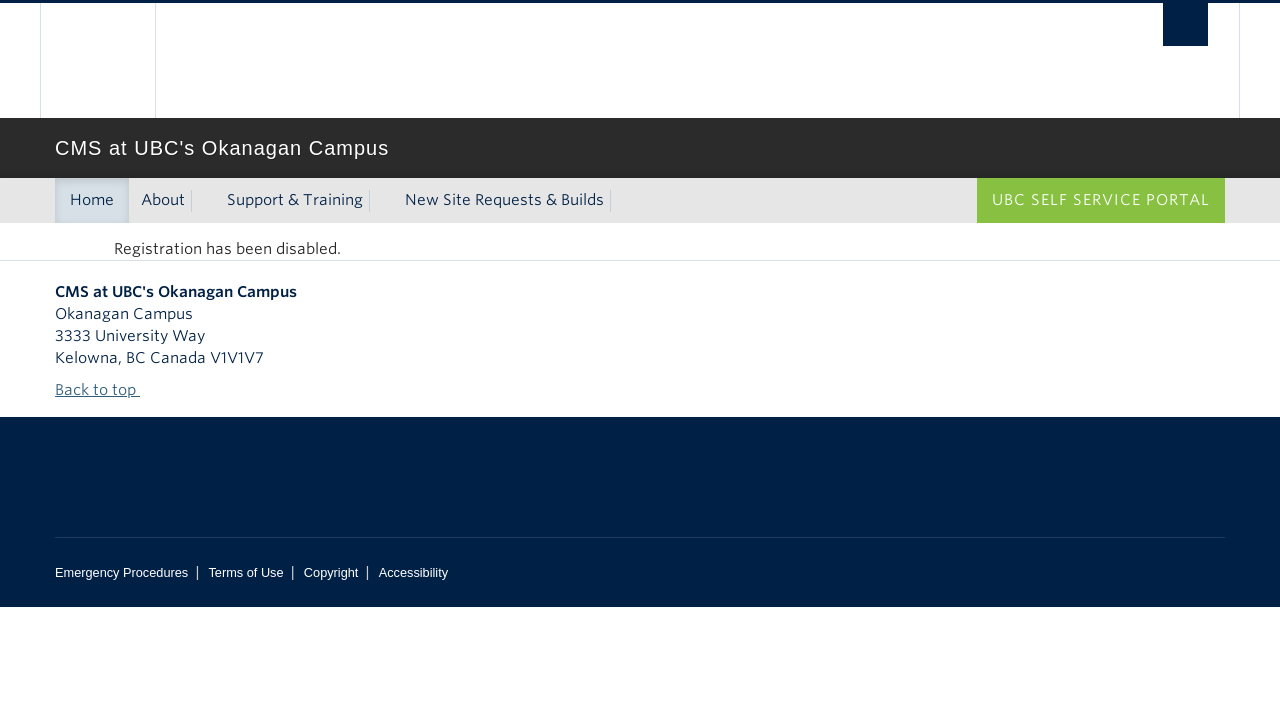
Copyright (331, 572)
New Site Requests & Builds (504, 200)
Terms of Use (245, 572)
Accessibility (413, 572)
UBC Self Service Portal (1101, 200)
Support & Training (295, 200)
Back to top (105, 390)
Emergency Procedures (121, 572)
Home (92, 200)
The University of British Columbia (97, 60)
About (163, 200)
